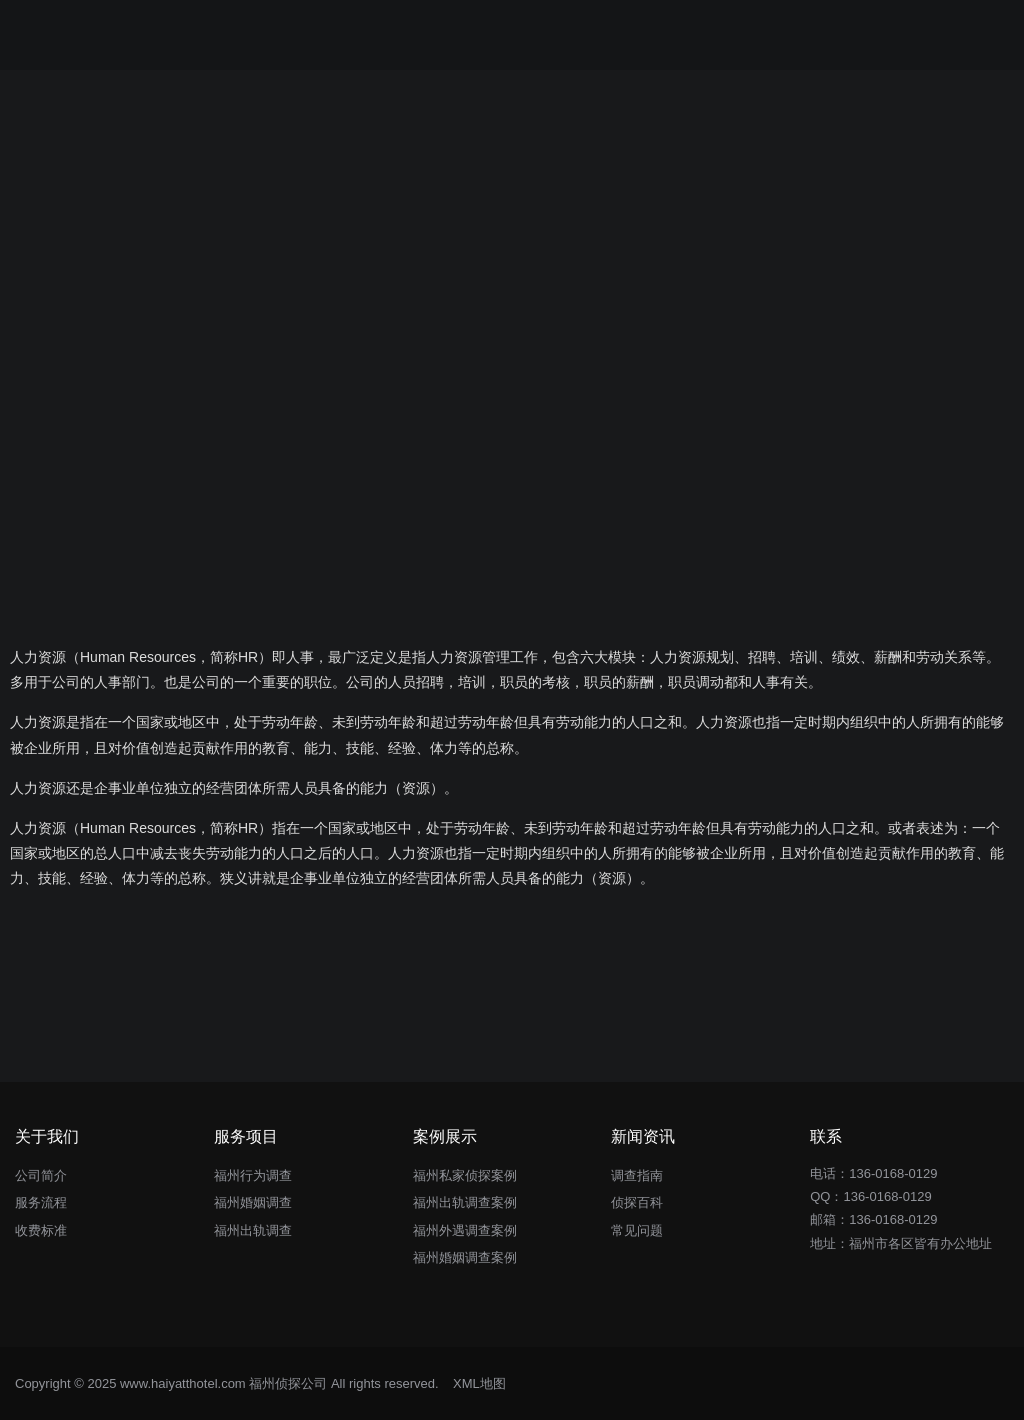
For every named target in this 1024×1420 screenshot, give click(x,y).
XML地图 (479, 1383)
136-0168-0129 (887, 1196)
